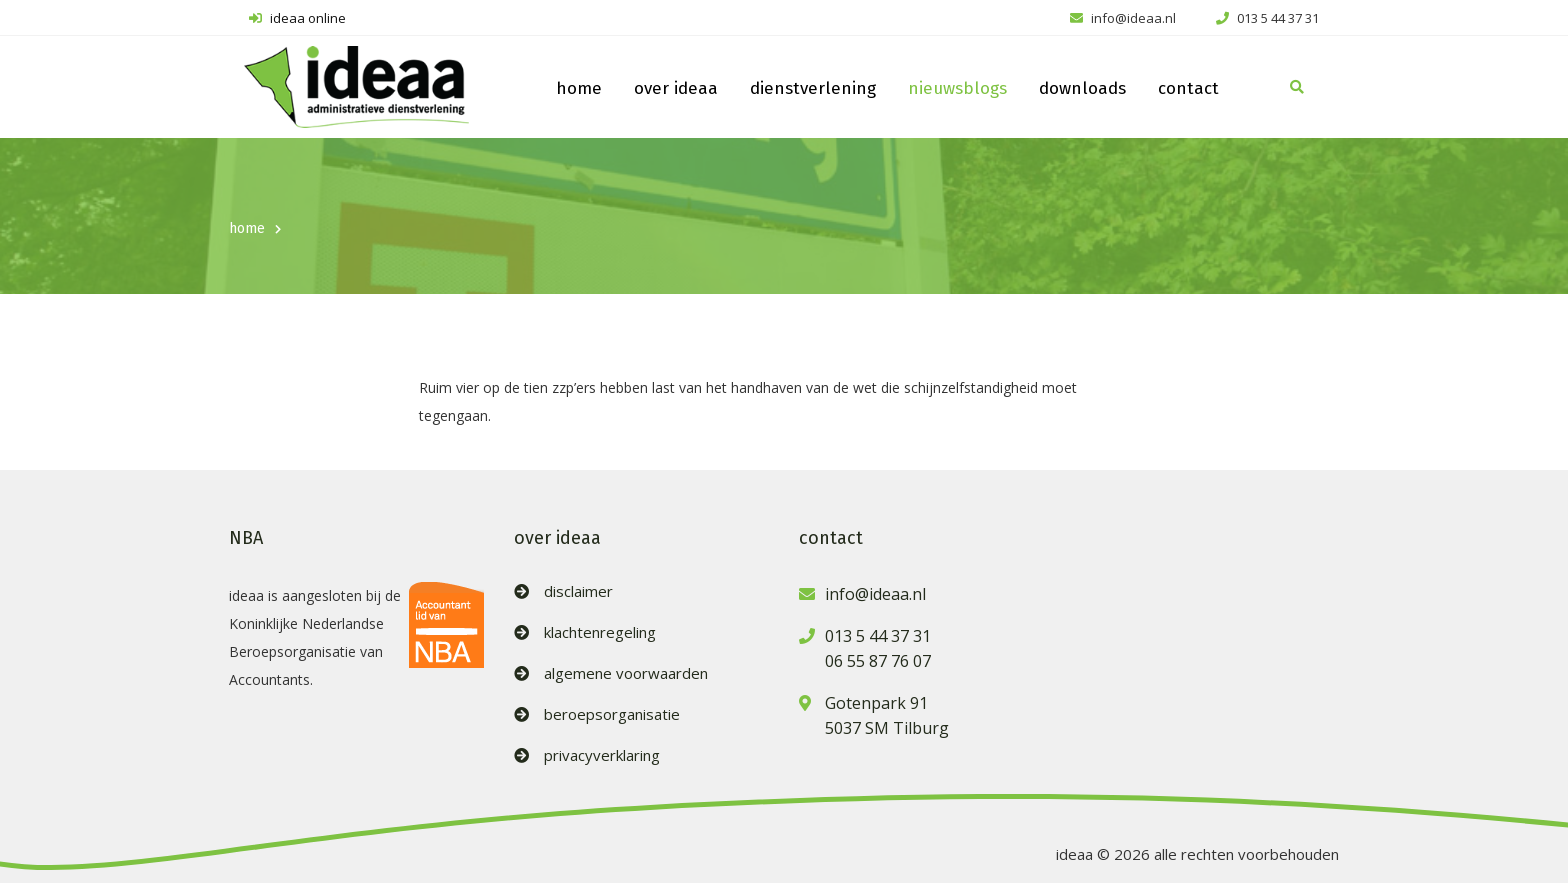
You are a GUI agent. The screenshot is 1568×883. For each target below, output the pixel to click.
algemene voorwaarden (626, 673)
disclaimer (578, 591)
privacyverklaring (602, 755)
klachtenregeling (600, 632)
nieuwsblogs (957, 88)
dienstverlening (813, 88)
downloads (1082, 88)
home (579, 88)
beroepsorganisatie (612, 714)
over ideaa (676, 88)
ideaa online (297, 18)
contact (1188, 88)
